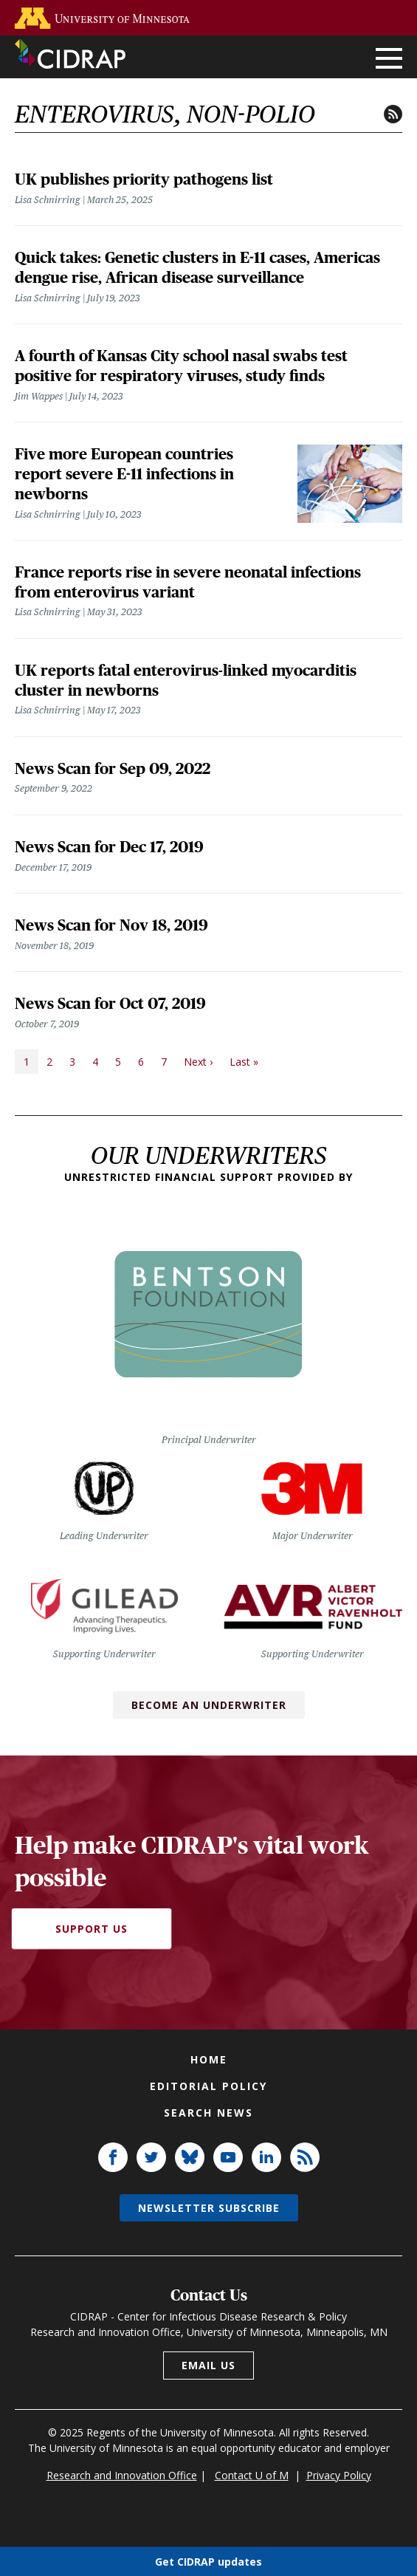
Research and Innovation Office (121, 2475)
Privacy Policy (338, 2475)
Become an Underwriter (208, 1705)
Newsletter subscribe (209, 2208)
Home (208, 2059)
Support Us (91, 1929)
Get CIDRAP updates (208, 2561)
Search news (208, 2113)
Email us (208, 2365)
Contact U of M (252, 2475)
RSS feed (393, 114)
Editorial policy (208, 2086)
